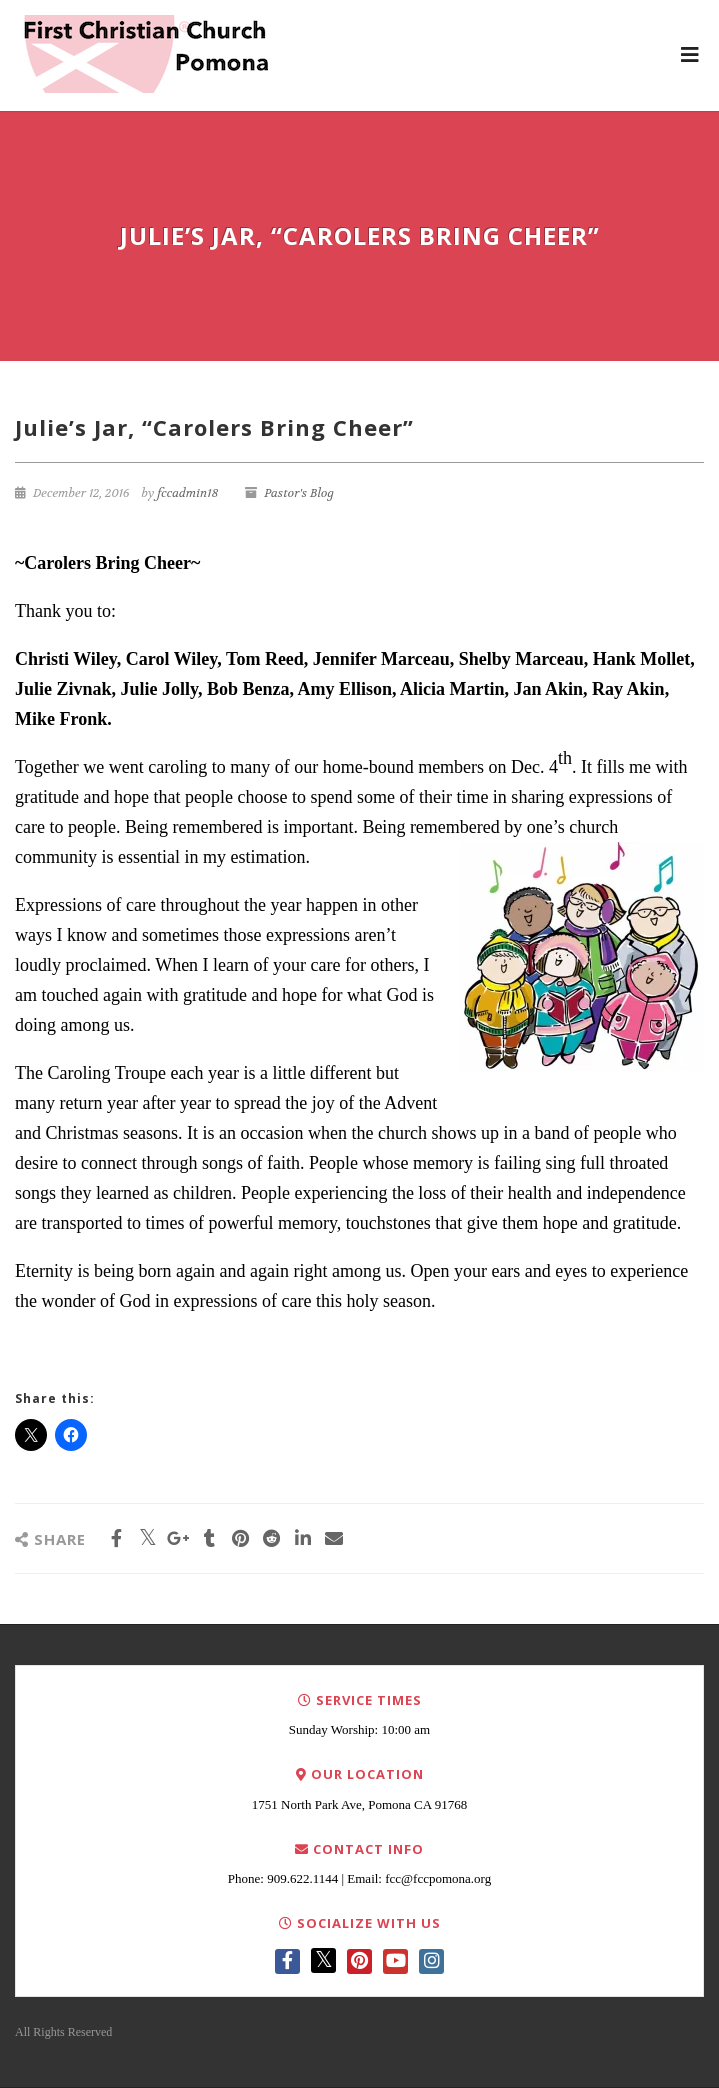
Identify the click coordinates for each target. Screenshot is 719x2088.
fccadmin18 (187, 493)
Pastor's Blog (299, 493)
